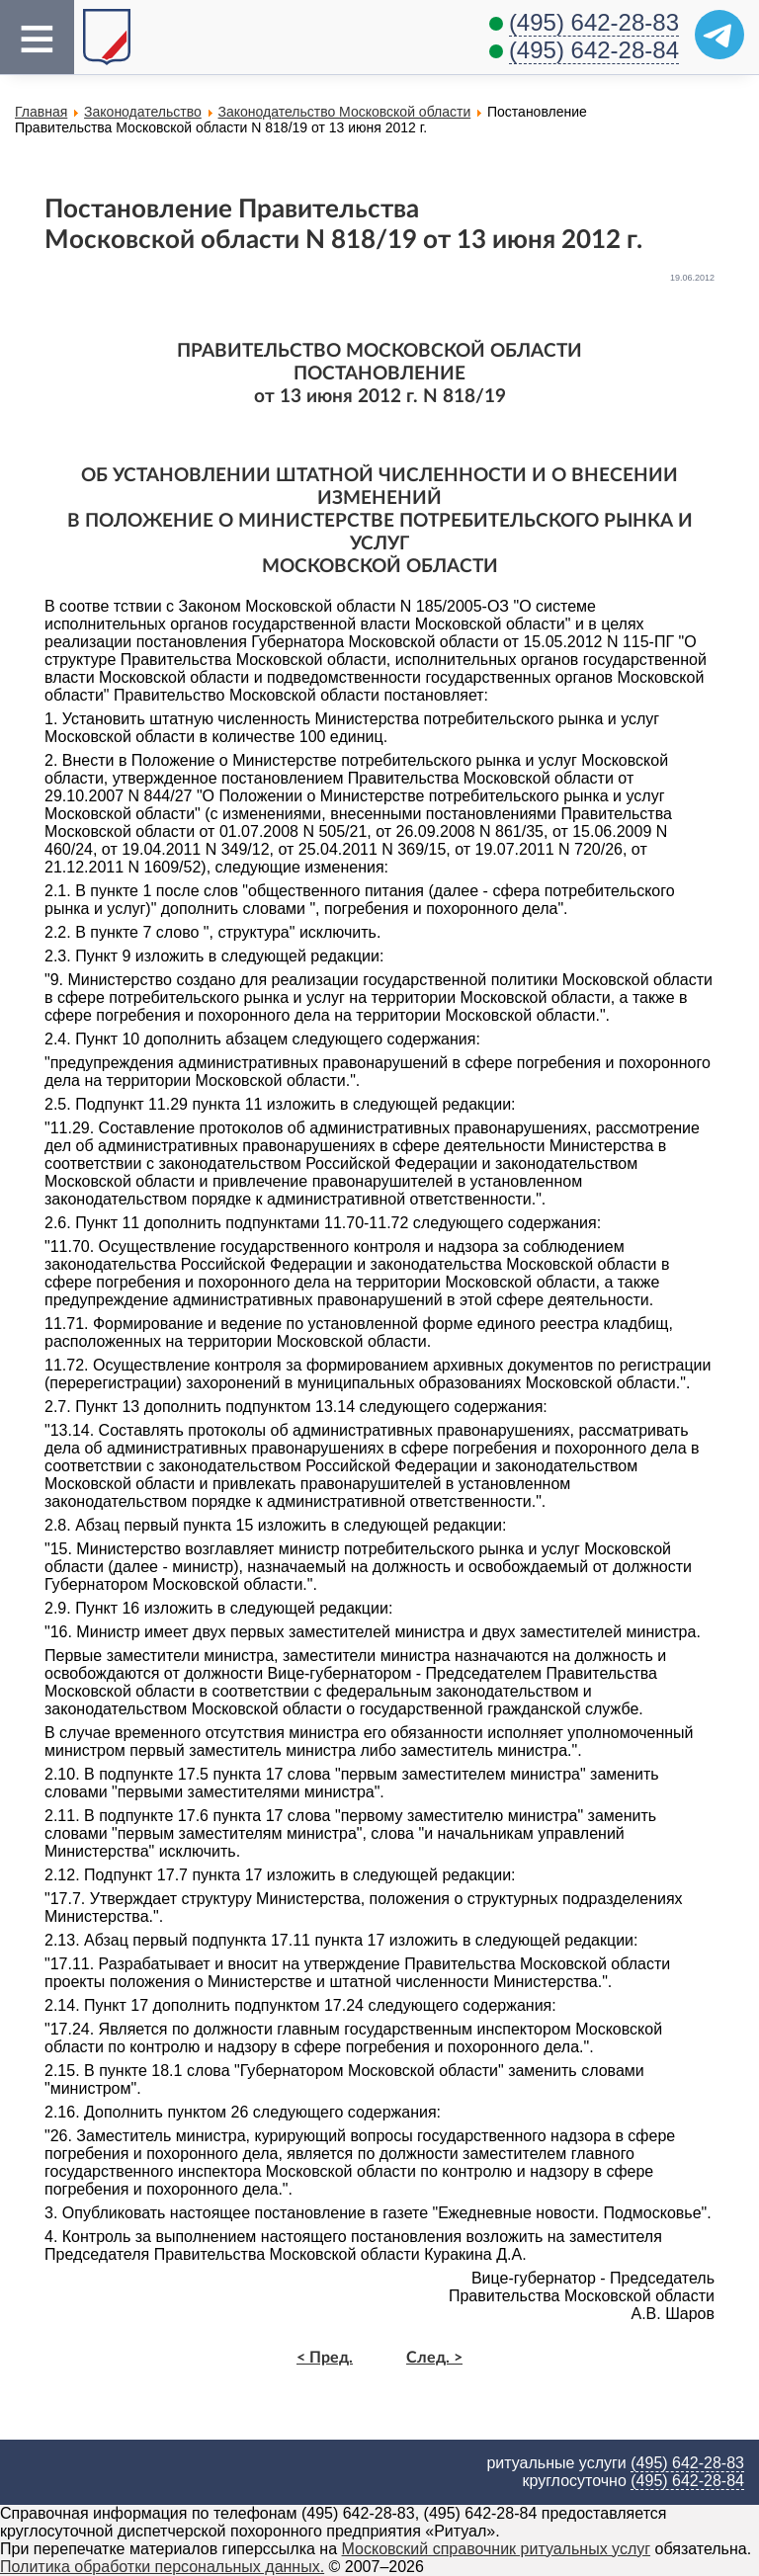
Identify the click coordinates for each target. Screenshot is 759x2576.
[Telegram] (719, 34)
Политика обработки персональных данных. (162, 2566)
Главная (41, 112)
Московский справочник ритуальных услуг (496, 2548)
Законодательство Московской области (344, 112)
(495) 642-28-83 (594, 22)
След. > (434, 2358)
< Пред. (324, 2358)
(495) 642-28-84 (594, 50)
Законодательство (143, 112)
